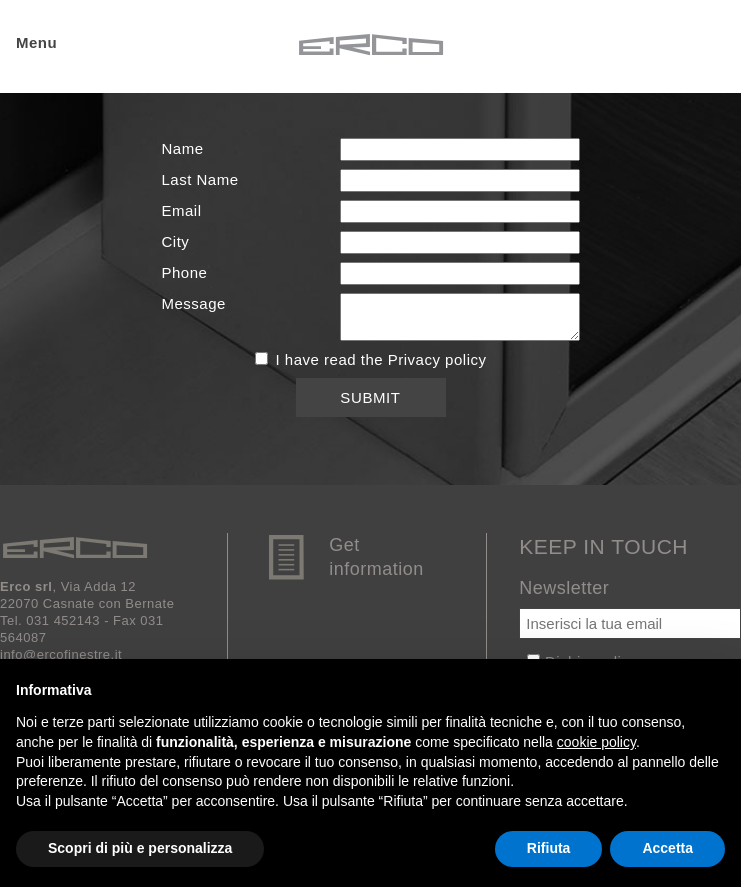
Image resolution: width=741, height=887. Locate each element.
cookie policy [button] (596, 742)
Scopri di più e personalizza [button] (140, 848)
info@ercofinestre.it (61, 654)
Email (182, 210)
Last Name (200, 179)
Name (183, 148)
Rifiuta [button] (549, 848)
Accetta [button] (667, 848)
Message (194, 303)
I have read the (371, 359)
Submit (370, 397)
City (176, 241)
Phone (185, 272)
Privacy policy (437, 359)
